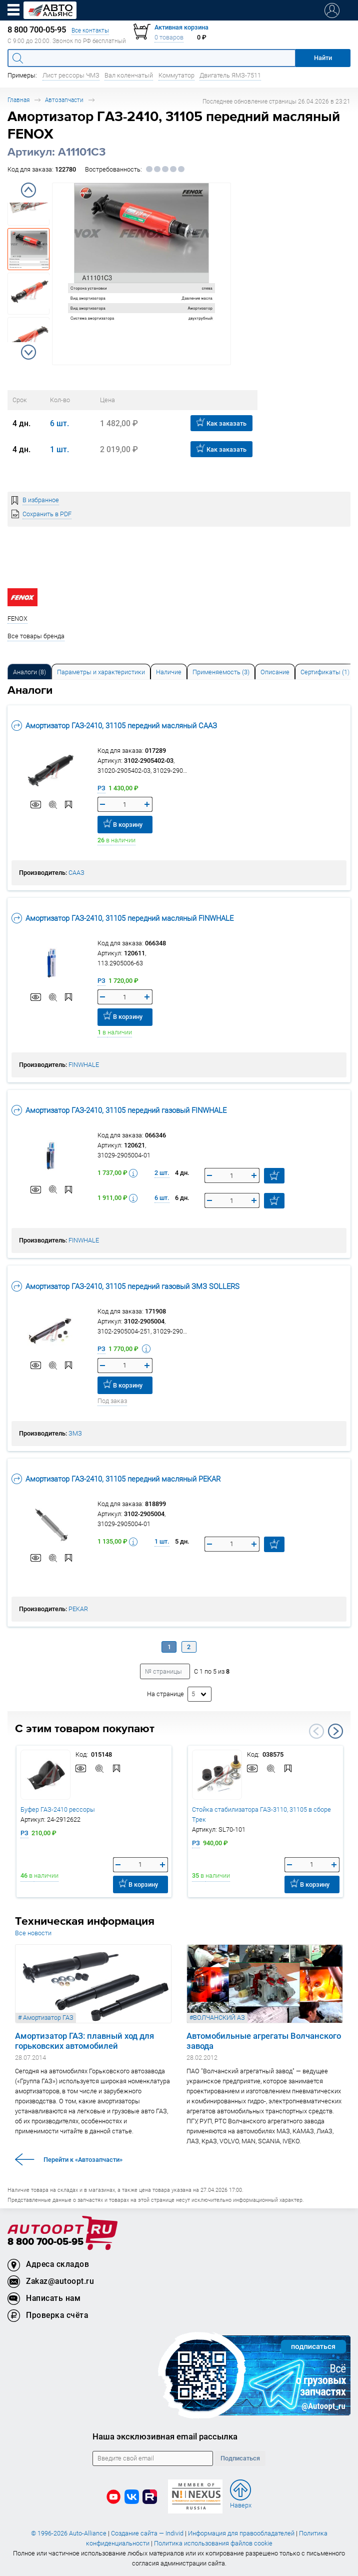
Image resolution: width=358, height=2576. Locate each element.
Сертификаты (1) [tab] (325, 672)
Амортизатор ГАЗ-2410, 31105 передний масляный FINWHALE (123, 918)
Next (28, 352)
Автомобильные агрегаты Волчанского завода (263, 2041)
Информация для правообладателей (241, 2533)
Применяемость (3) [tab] (221, 672)
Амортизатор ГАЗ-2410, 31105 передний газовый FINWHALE (119, 1110)
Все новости (33, 1933)
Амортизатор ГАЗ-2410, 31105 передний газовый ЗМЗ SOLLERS (126, 1286)
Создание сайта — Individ (147, 2533)
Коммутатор (176, 75)
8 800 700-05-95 (46, 2242)
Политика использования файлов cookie (213, 2543)
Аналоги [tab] (29, 672)
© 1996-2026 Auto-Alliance (68, 2533)
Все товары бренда (36, 636)
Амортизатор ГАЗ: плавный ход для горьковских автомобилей (84, 2041)
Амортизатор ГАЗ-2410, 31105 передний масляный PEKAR (116, 1479)
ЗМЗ (75, 1433)
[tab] (30, 671)
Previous (28, 190)
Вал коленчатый (128, 75)
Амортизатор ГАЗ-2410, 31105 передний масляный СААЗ (114, 725)
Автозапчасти (64, 100)
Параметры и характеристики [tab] (101, 672)
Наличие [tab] (169, 672)
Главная (19, 100)
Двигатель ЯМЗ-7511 (230, 75)
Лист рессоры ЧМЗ (71, 75)
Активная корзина (181, 27)
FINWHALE (83, 1064)
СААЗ (76, 872)
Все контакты (90, 30)
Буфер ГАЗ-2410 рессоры (57, 1809)
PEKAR (78, 1609)
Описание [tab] (275, 672)
